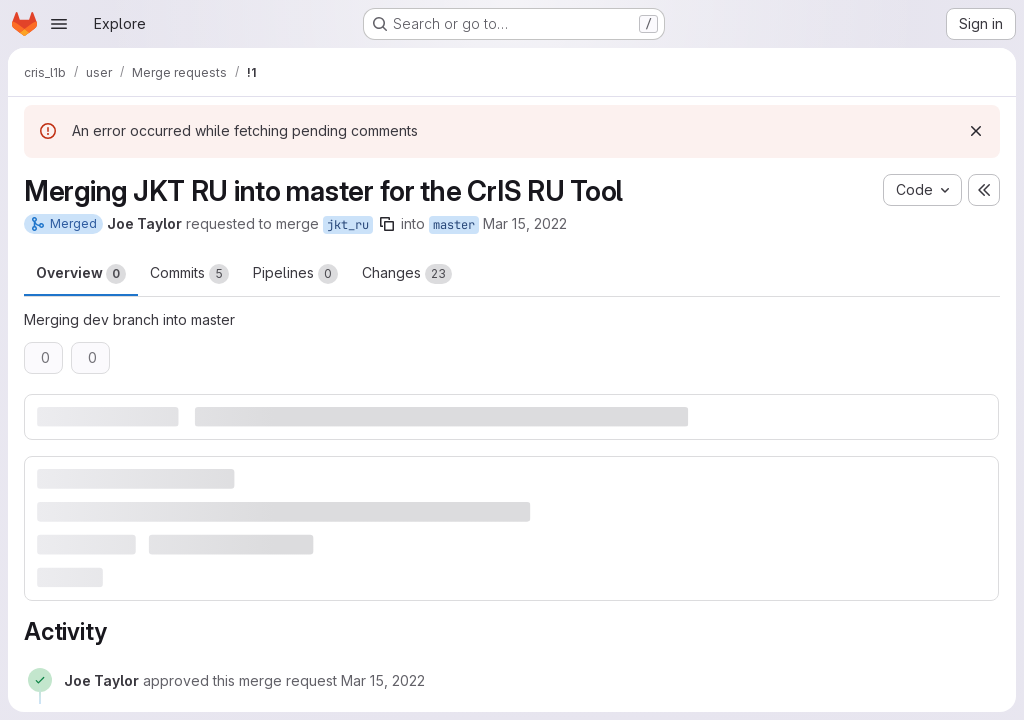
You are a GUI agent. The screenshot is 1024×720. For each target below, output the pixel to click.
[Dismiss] (976, 131)
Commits (189, 274)
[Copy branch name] (387, 224)
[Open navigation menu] (59, 24)
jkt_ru (348, 225)
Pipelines (295, 274)
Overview (81, 274)
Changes (407, 274)
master (454, 225)
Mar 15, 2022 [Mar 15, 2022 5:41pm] (525, 223)
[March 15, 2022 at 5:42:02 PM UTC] (383, 680)
